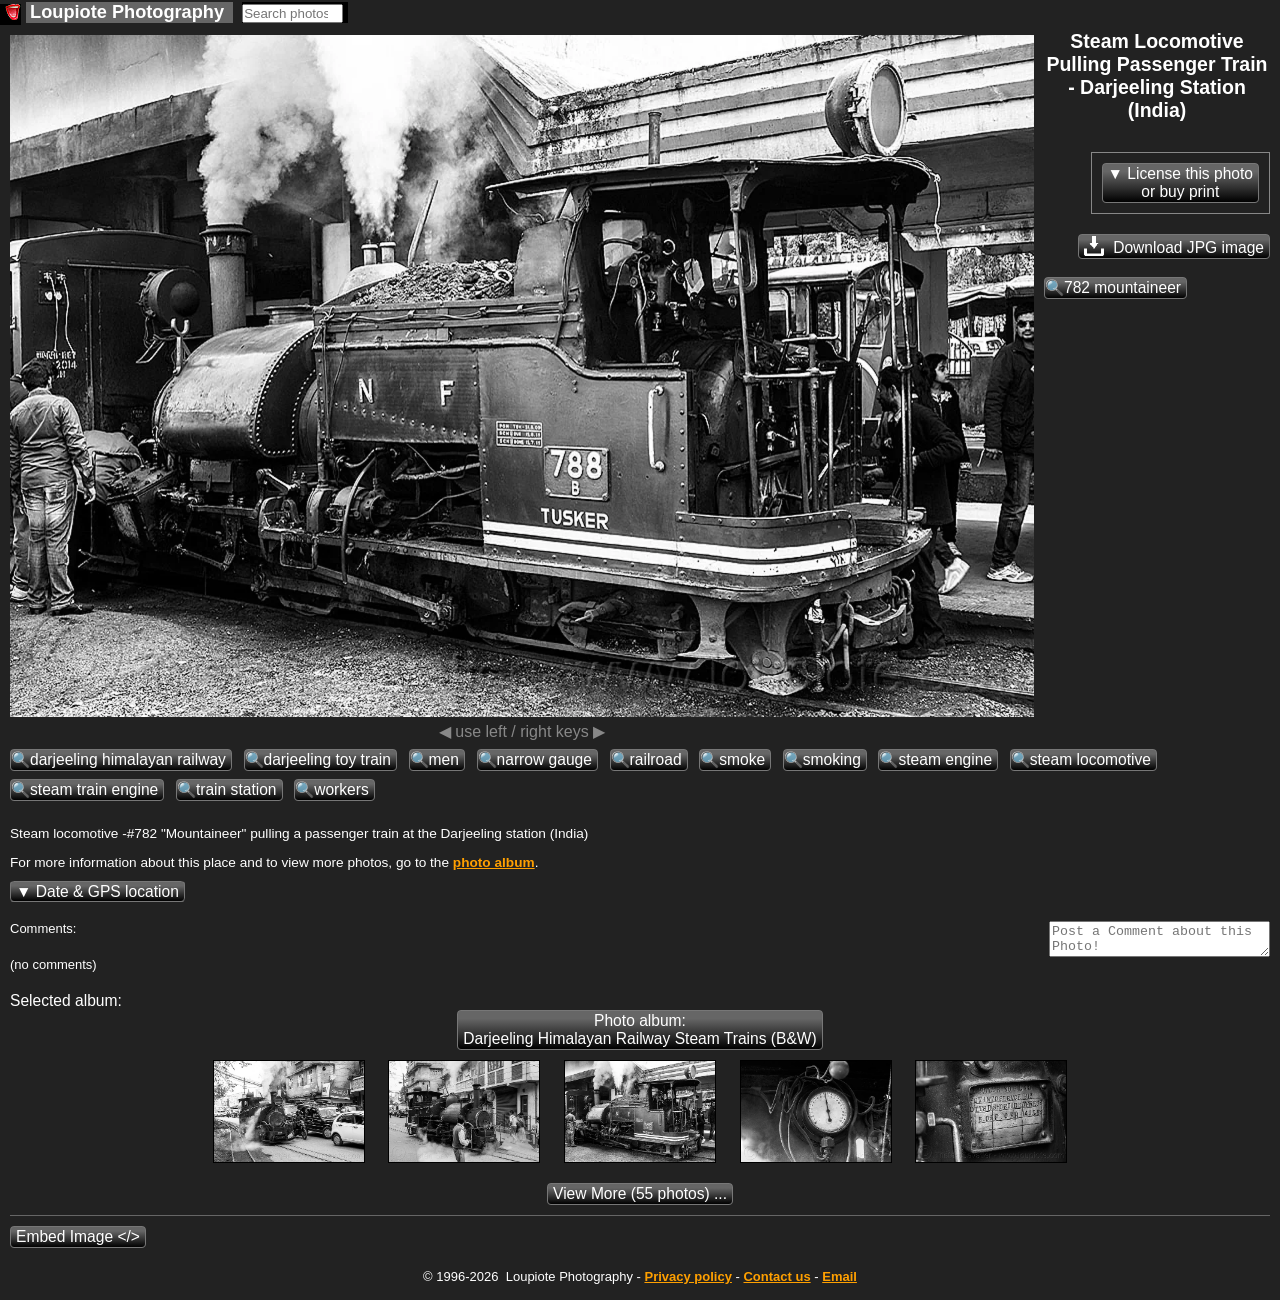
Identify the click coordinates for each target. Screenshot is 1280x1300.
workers (341, 789)
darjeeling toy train (327, 759)
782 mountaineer (1122, 287)
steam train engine (94, 789)
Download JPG (1174, 246)
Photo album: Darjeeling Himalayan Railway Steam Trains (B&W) (640, 1035)
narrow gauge (544, 759)
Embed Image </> (78, 1242)
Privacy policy (687, 1282)
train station (236, 789)
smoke (742, 759)
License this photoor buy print (1190, 182)
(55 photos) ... (640, 1199)
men (444, 759)
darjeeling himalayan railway (128, 759)
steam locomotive (1090, 759)
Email (839, 1282)
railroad (656, 759)
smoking (832, 759)
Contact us (776, 1282)
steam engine (945, 759)
